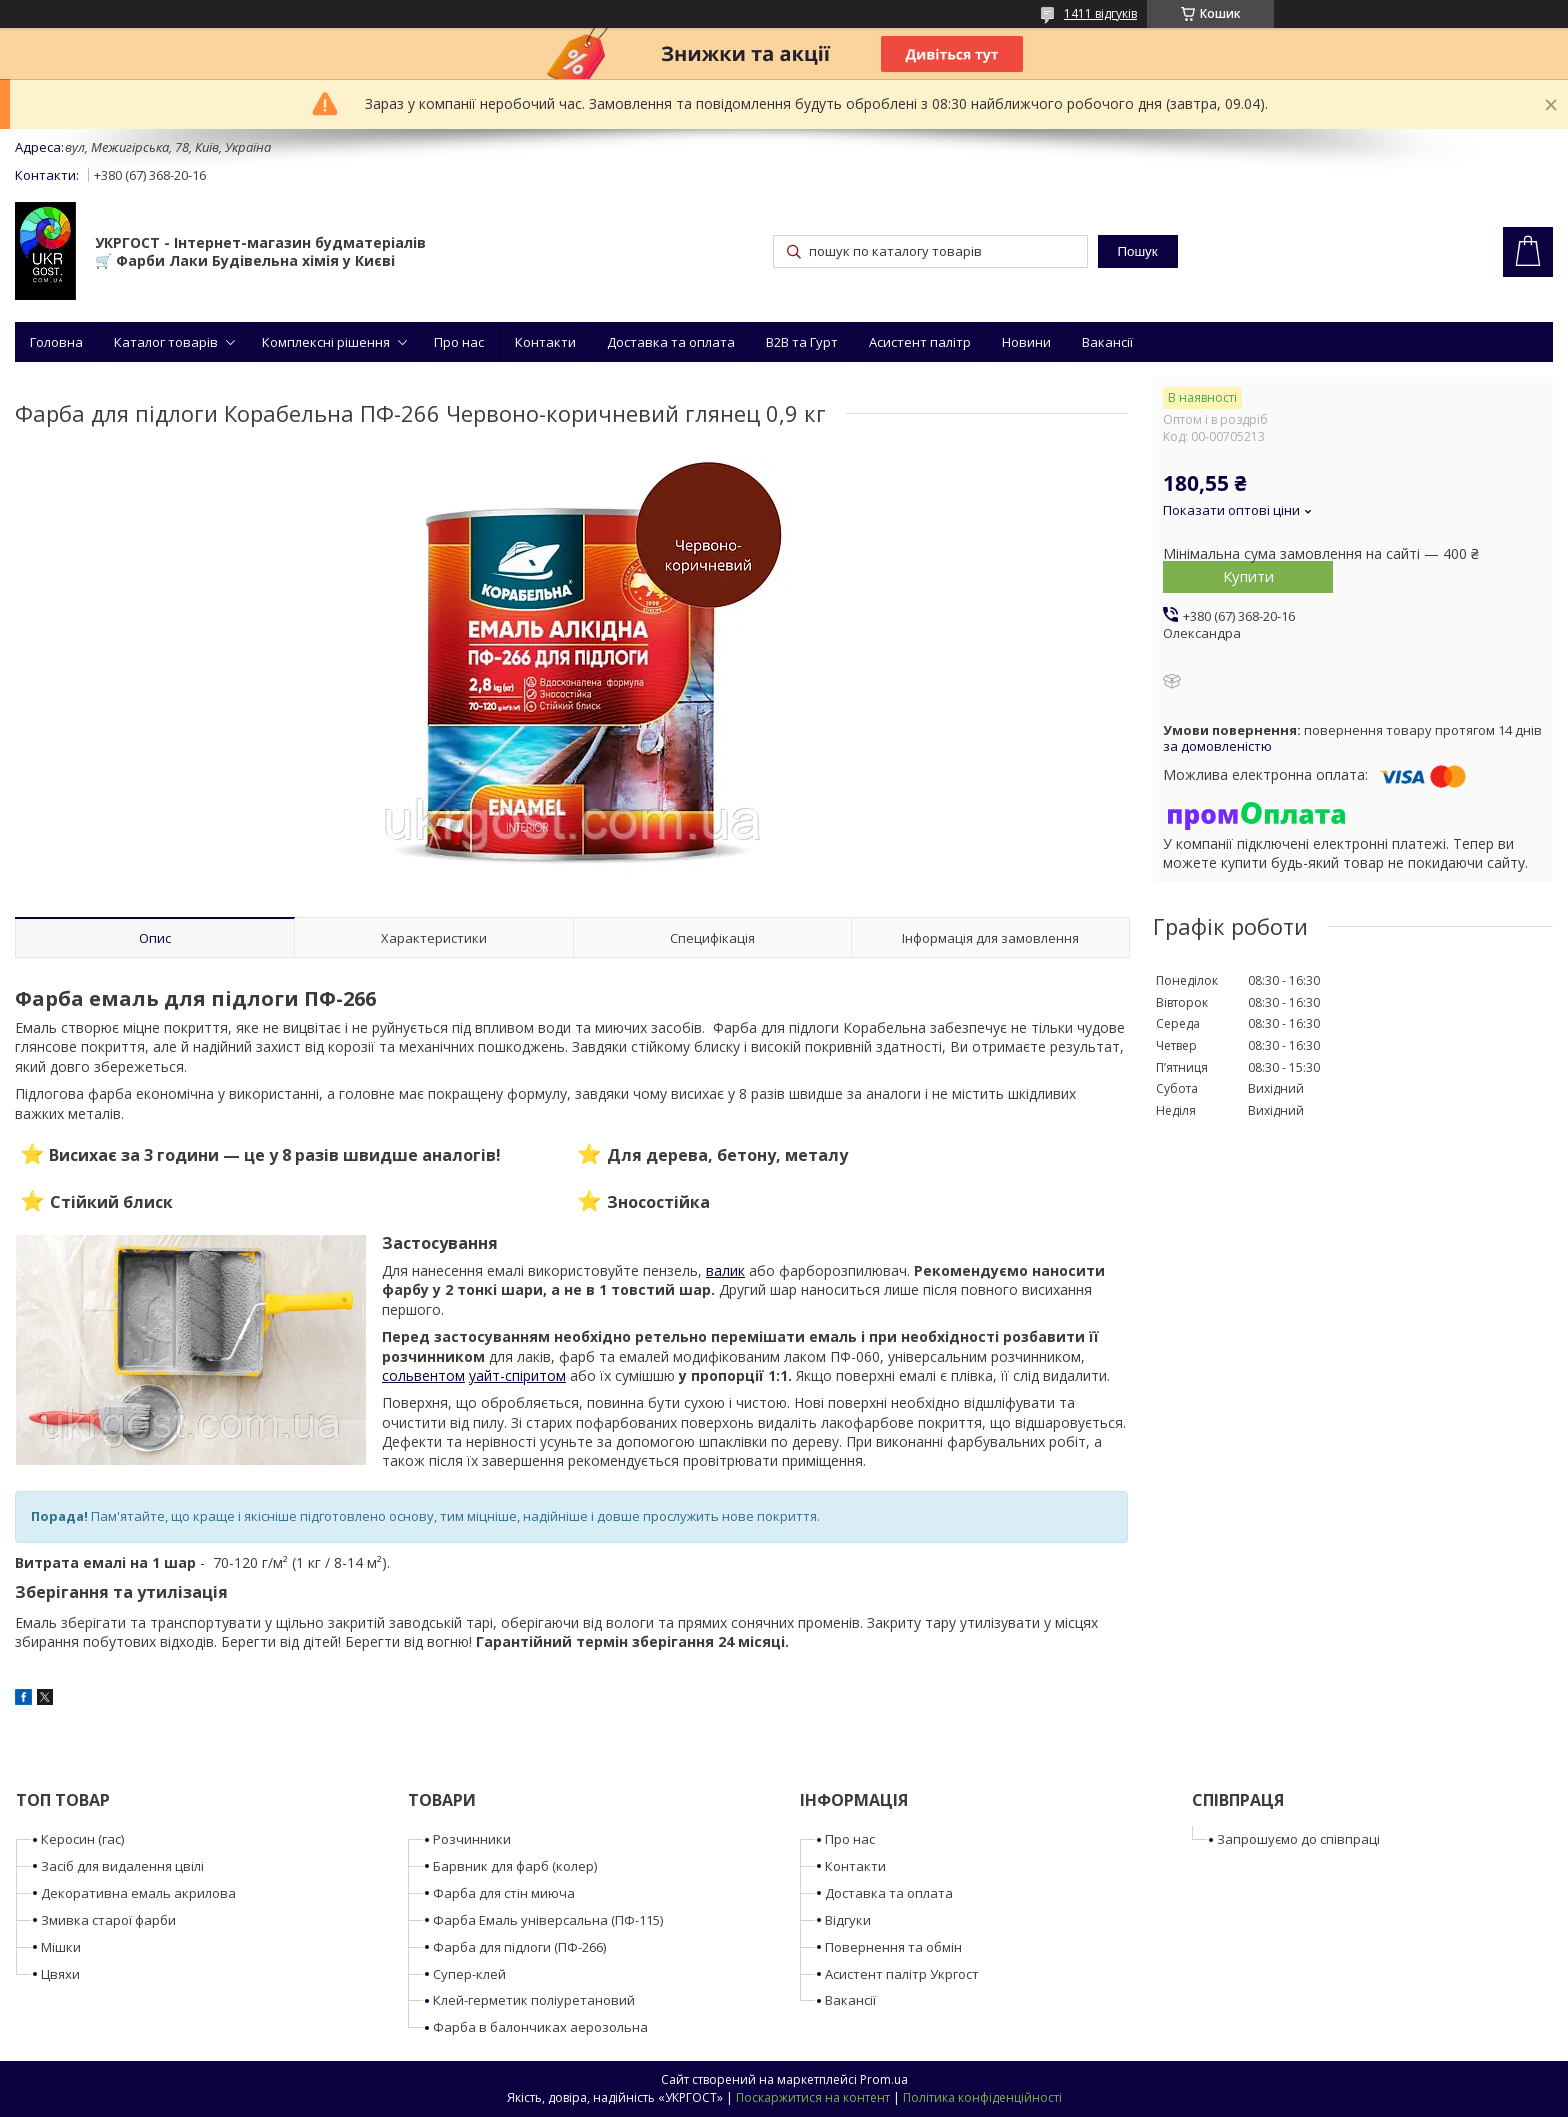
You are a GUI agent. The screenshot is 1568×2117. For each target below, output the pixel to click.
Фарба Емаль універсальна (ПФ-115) (548, 1920)
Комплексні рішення (326, 342)
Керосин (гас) (82, 1839)
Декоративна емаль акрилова (138, 1893)
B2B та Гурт (802, 342)
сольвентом (423, 1375)
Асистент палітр (920, 342)
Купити (1248, 576)
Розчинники (472, 1839)
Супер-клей (469, 1974)
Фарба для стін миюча (504, 1893)
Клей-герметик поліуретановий (534, 2000)
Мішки (61, 1947)
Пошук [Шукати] (1137, 251)
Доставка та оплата (671, 342)
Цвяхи (60, 1974)
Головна (56, 342)
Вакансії (1107, 342)
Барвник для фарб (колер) (515, 1866)
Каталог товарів (166, 342)
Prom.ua (884, 2079)
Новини (1026, 342)
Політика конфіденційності (982, 2097)
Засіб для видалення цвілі (122, 1866)
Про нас (459, 342)
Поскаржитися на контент (813, 2097)
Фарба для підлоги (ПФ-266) (519, 1947)
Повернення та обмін (893, 1947)
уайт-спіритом (517, 1375)
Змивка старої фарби (108, 1920)
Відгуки (848, 1920)
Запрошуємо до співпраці (1298, 1839)
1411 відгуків (1100, 13)
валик (725, 1270)
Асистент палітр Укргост (902, 1974)
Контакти (545, 342)
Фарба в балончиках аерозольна (540, 2027)
